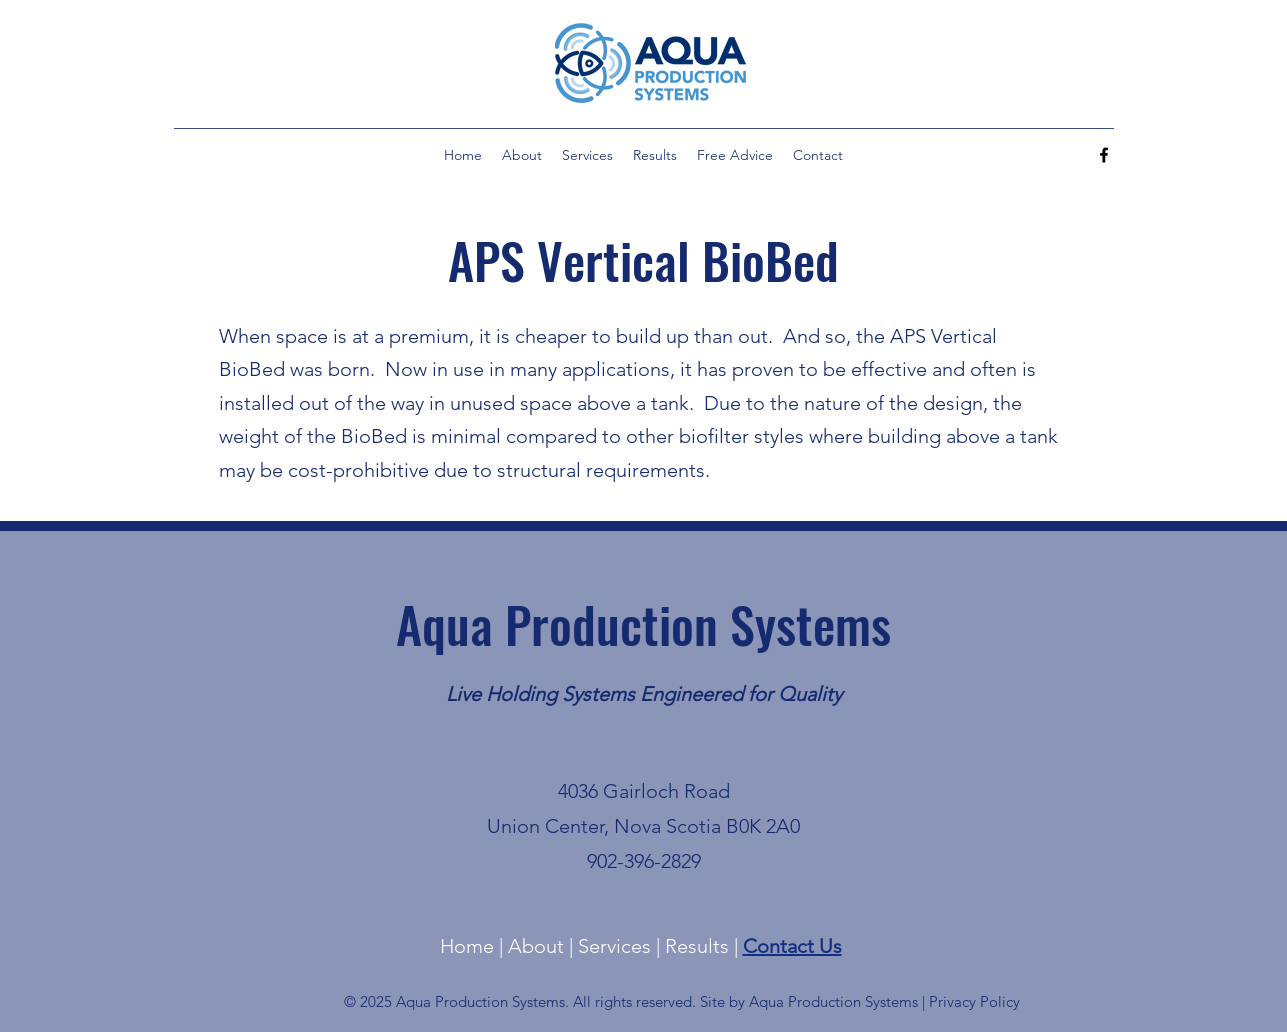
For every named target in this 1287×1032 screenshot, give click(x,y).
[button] (587, 155)
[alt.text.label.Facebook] (1104, 155)
